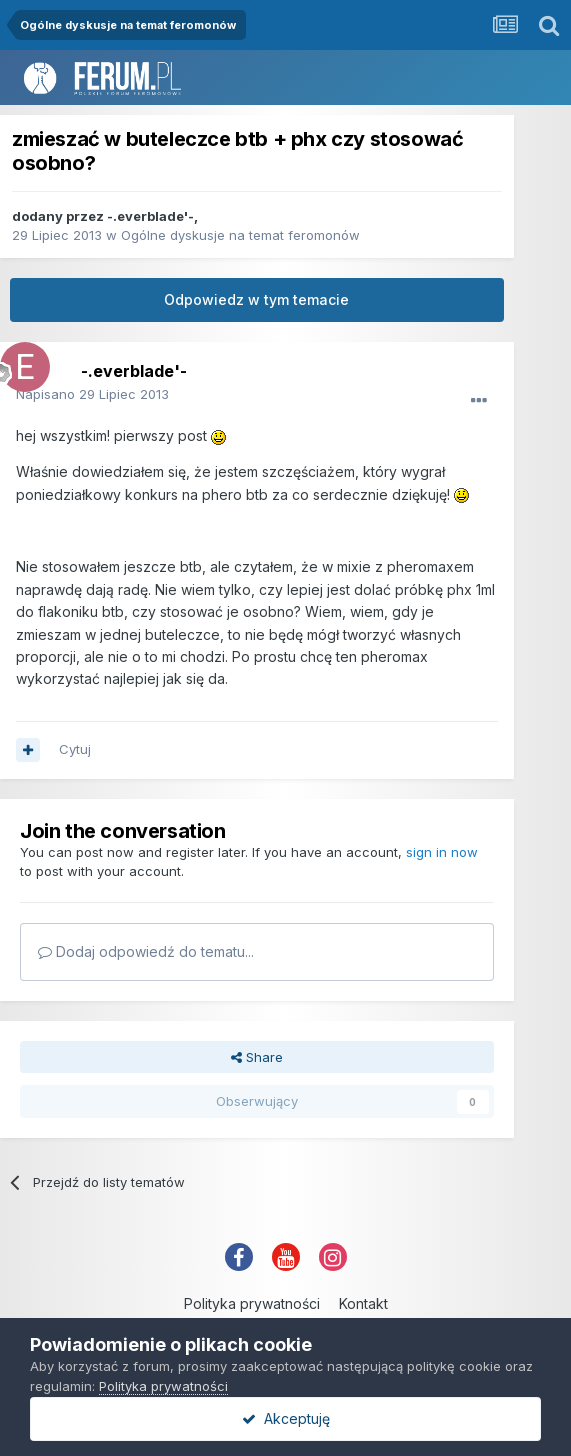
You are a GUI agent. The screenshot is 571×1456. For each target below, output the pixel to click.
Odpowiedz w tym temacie (256, 299)
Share (257, 1057)
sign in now (442, 852)
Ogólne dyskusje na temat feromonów (240, 235)
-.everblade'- (150, 216)
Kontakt (363, 1303)
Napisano (92, 394)
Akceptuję (286, 1418)
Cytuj (75, 749)
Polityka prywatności (252, 1303)
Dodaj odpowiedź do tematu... (146, 951)
